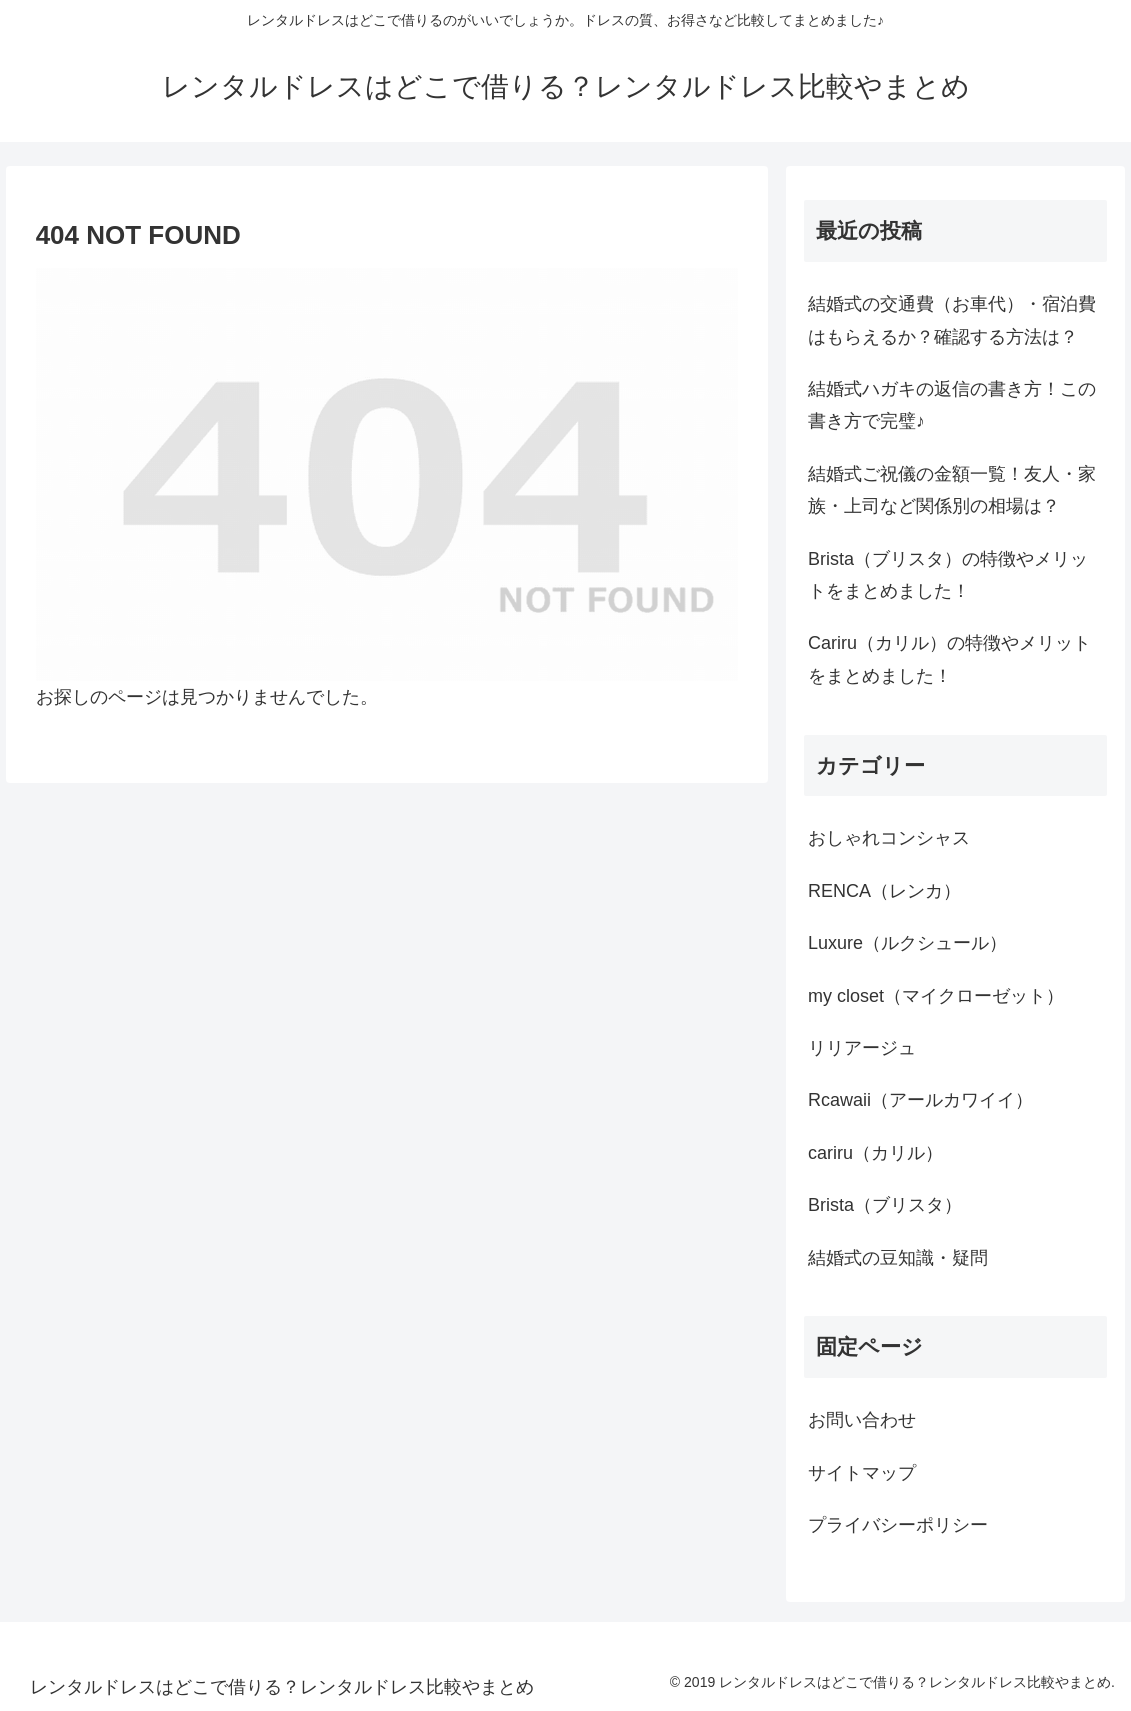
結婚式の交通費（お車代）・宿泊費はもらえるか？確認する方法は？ (952, 320)
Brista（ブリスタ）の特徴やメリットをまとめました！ (948, 575)
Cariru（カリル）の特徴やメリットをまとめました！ (949, 659)
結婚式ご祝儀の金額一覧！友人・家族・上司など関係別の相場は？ (952, 490)
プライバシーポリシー (898, 1525)
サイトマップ (862, 1473)
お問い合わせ (862, 1420)
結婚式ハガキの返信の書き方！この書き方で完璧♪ (952, 405)
